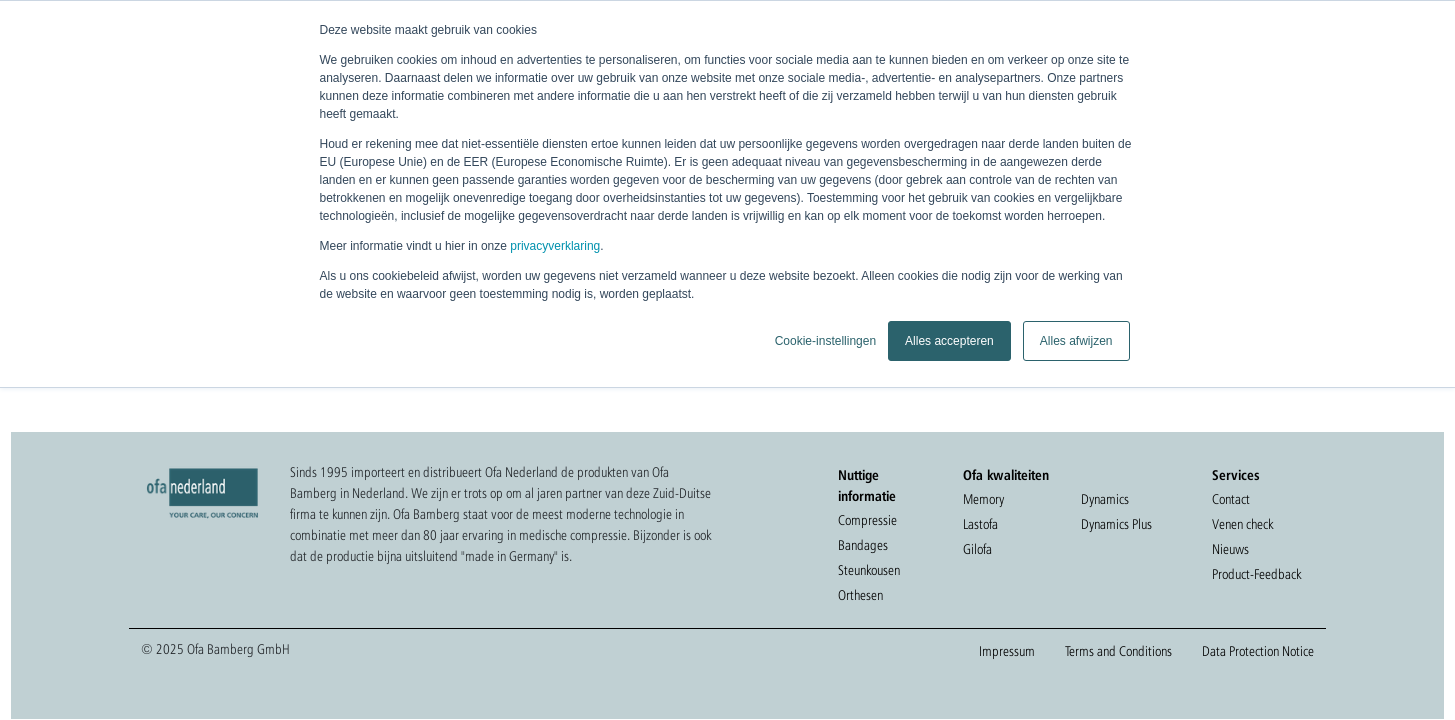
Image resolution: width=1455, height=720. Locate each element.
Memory (983, 499)
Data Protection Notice (1258, 651)
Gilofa (977, 549)
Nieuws (1230, 549)
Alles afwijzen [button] (1076, 341)
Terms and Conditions (1118, 651)
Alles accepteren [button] (949, 341)
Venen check (1242, 524)
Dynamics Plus (1116, 524)
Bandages (863, 545)
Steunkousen (869, 570)
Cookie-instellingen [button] (825, 341)
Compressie (867, 520)
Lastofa (980, 524)
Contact (1231, 499)
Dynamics (1105, 499)
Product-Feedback (1256, 574)
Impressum (1007, 651)
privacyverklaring (555, 246)
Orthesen (860, 595)
